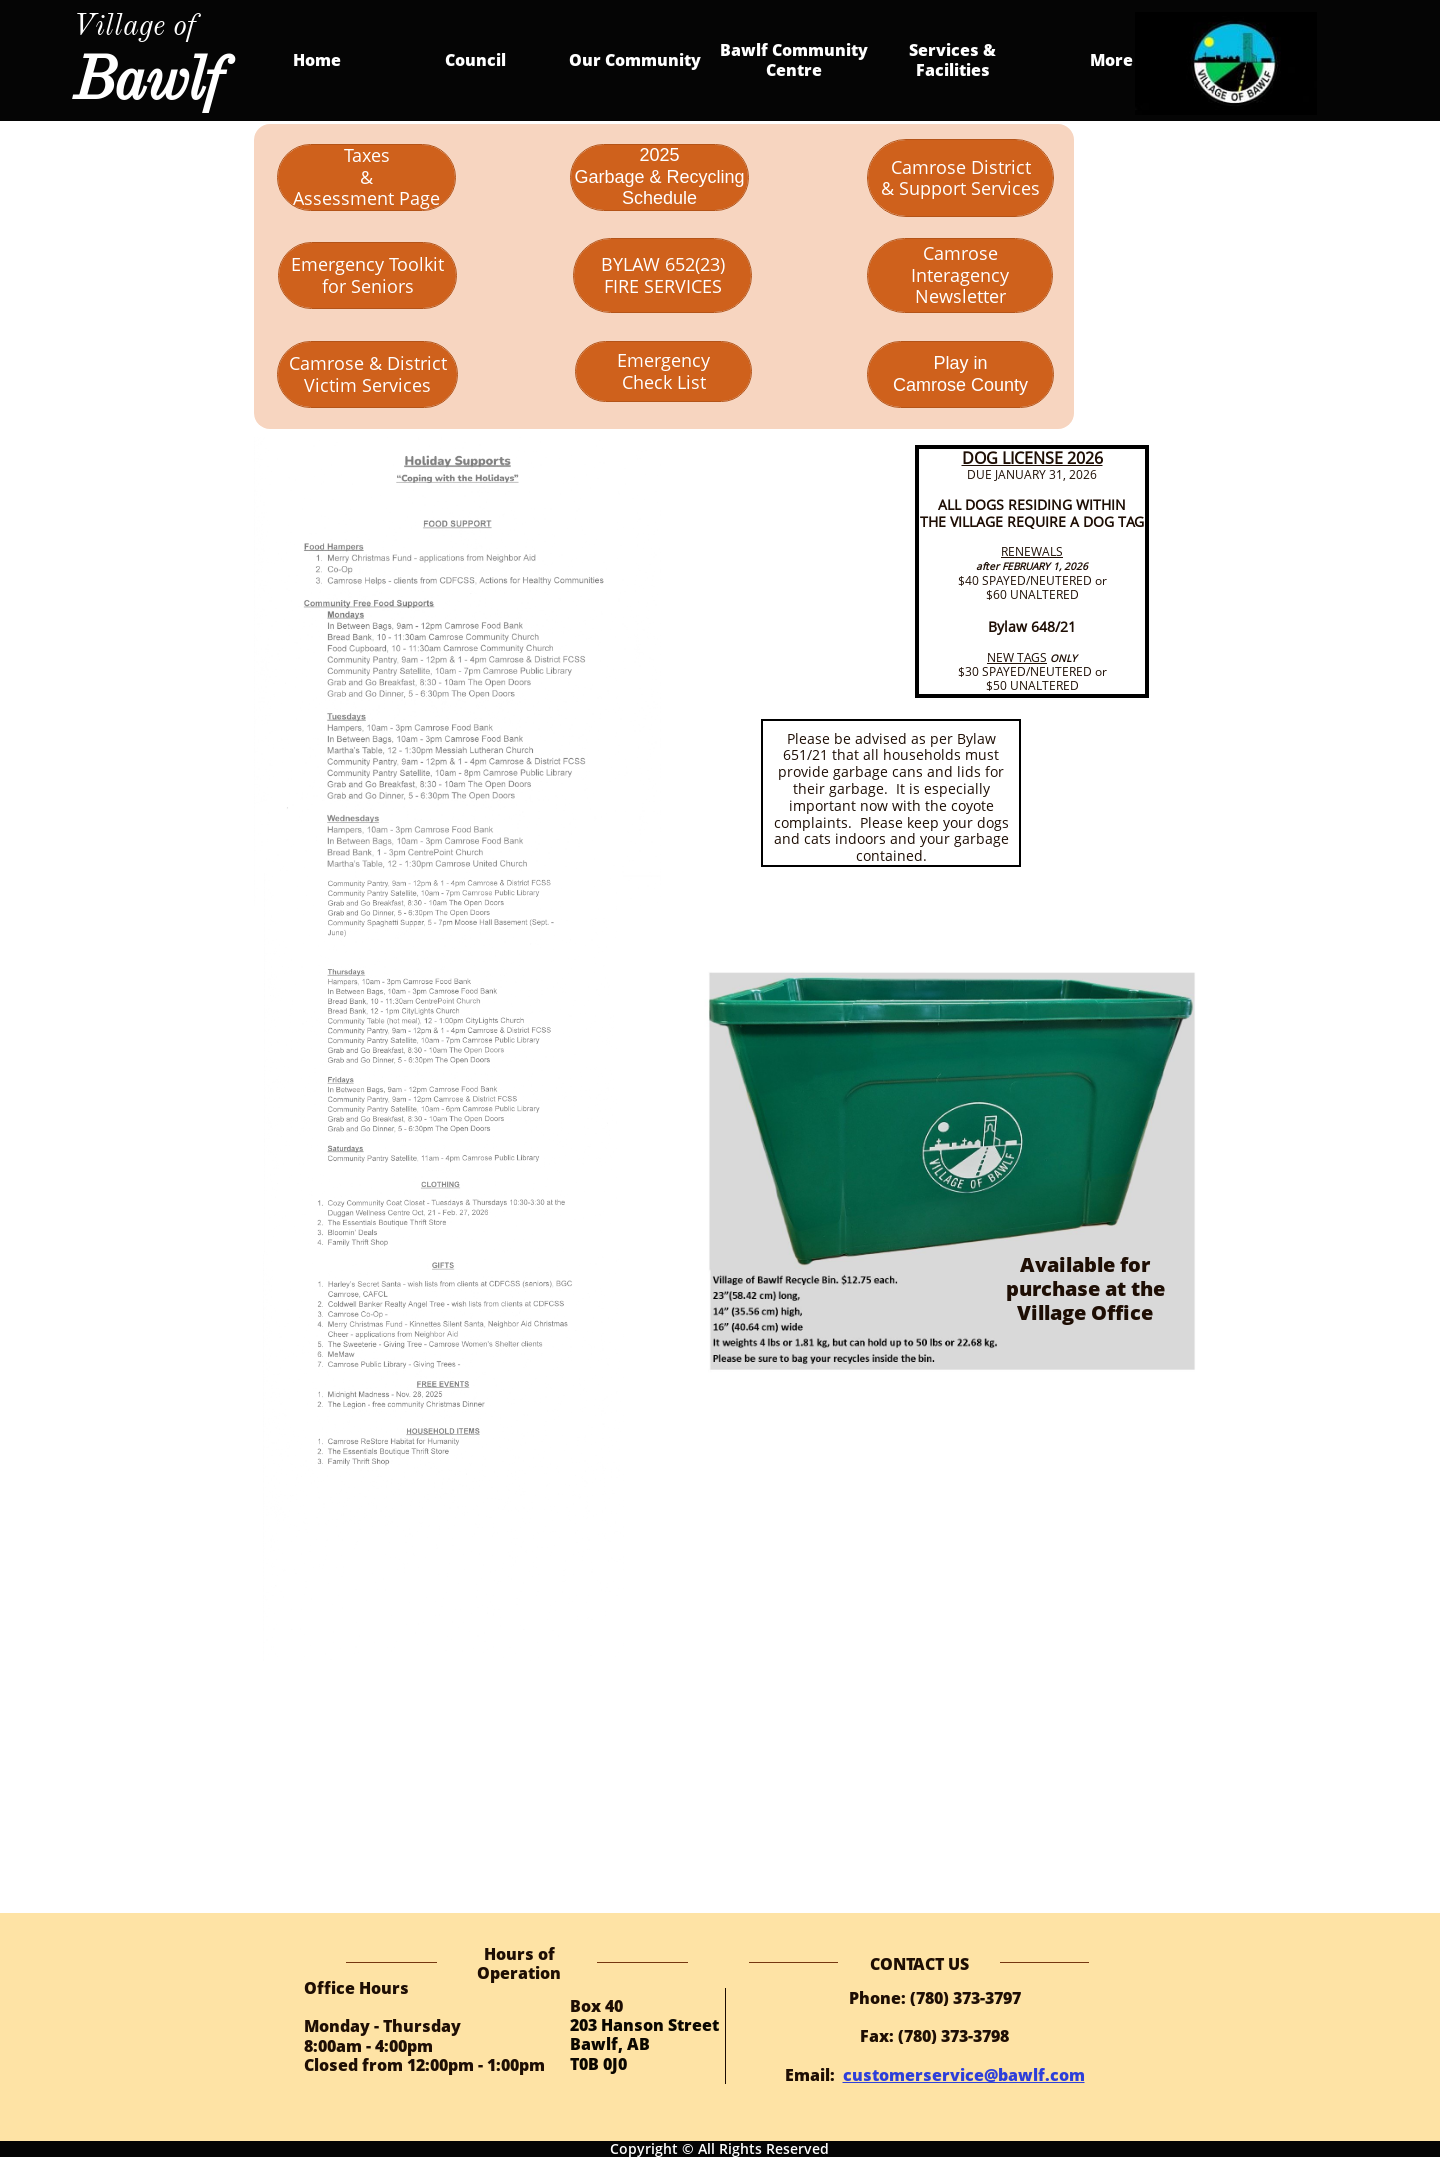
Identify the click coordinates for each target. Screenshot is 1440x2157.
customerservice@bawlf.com (964, 2075)
